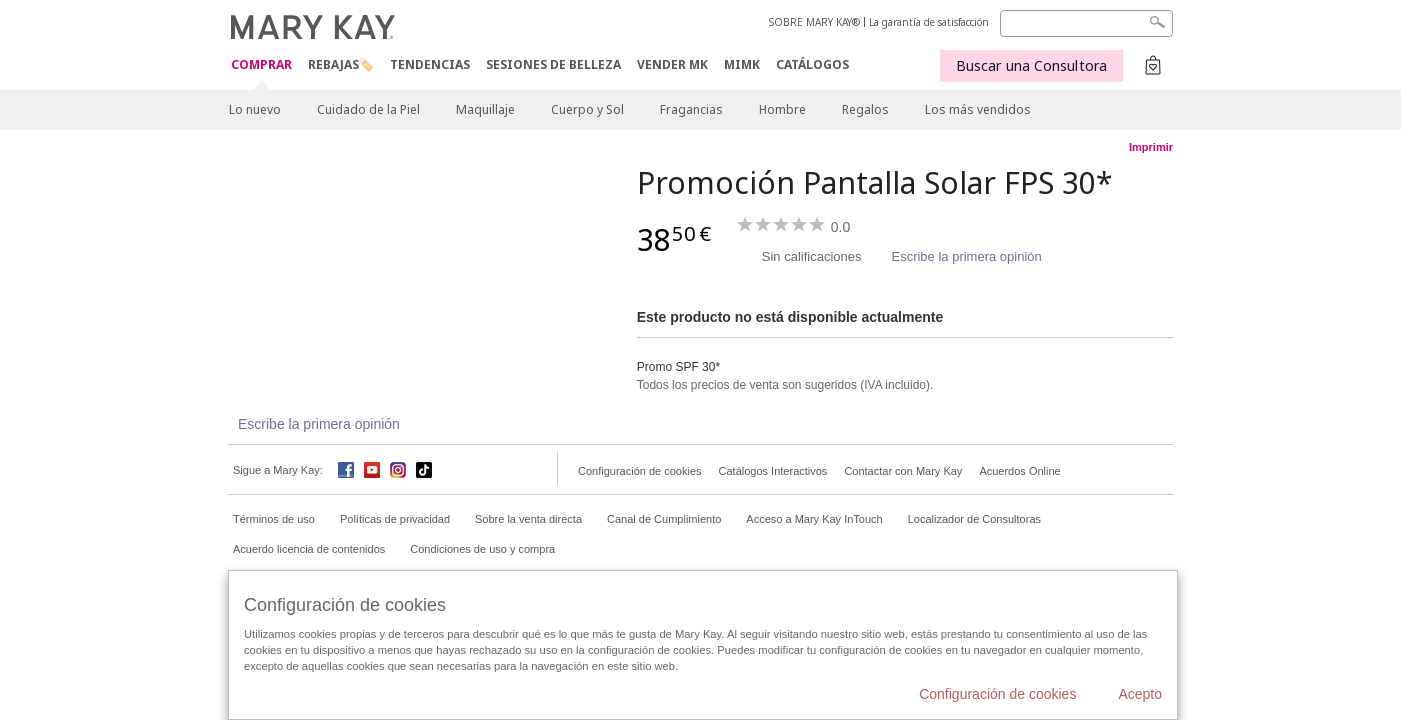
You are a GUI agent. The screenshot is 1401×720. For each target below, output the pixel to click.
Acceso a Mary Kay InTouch (814, 519)
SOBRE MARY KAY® (814, 22)
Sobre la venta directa (528, 519)
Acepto (1140, 694)
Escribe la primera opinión (966, 256)
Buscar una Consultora (1031, 65)
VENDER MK (672, 64)
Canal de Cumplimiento (664, 519)
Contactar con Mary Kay (903, 471)
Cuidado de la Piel (368, 109)
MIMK (742, 64)
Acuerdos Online (1019, 471)
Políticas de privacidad (395, 519)
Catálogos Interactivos (773, 471)
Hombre (782, 109)
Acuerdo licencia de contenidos (309, 549)
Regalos (865, 109)
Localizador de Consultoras (974, 519)
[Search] (1086, 23)
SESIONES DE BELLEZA (553, 64)
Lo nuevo (255, 109)
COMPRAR (261, 65)
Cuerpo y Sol (587, 109)
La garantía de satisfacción (929, 22)
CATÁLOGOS (812, 64)
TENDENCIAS (430, 64)
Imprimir (1151, 147)
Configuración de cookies (640, 471)
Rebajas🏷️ (341, 64)
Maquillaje (485, 109)
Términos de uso (274, 519)
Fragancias (691, 109)
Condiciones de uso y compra (482, 549)
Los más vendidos (978, 109)
